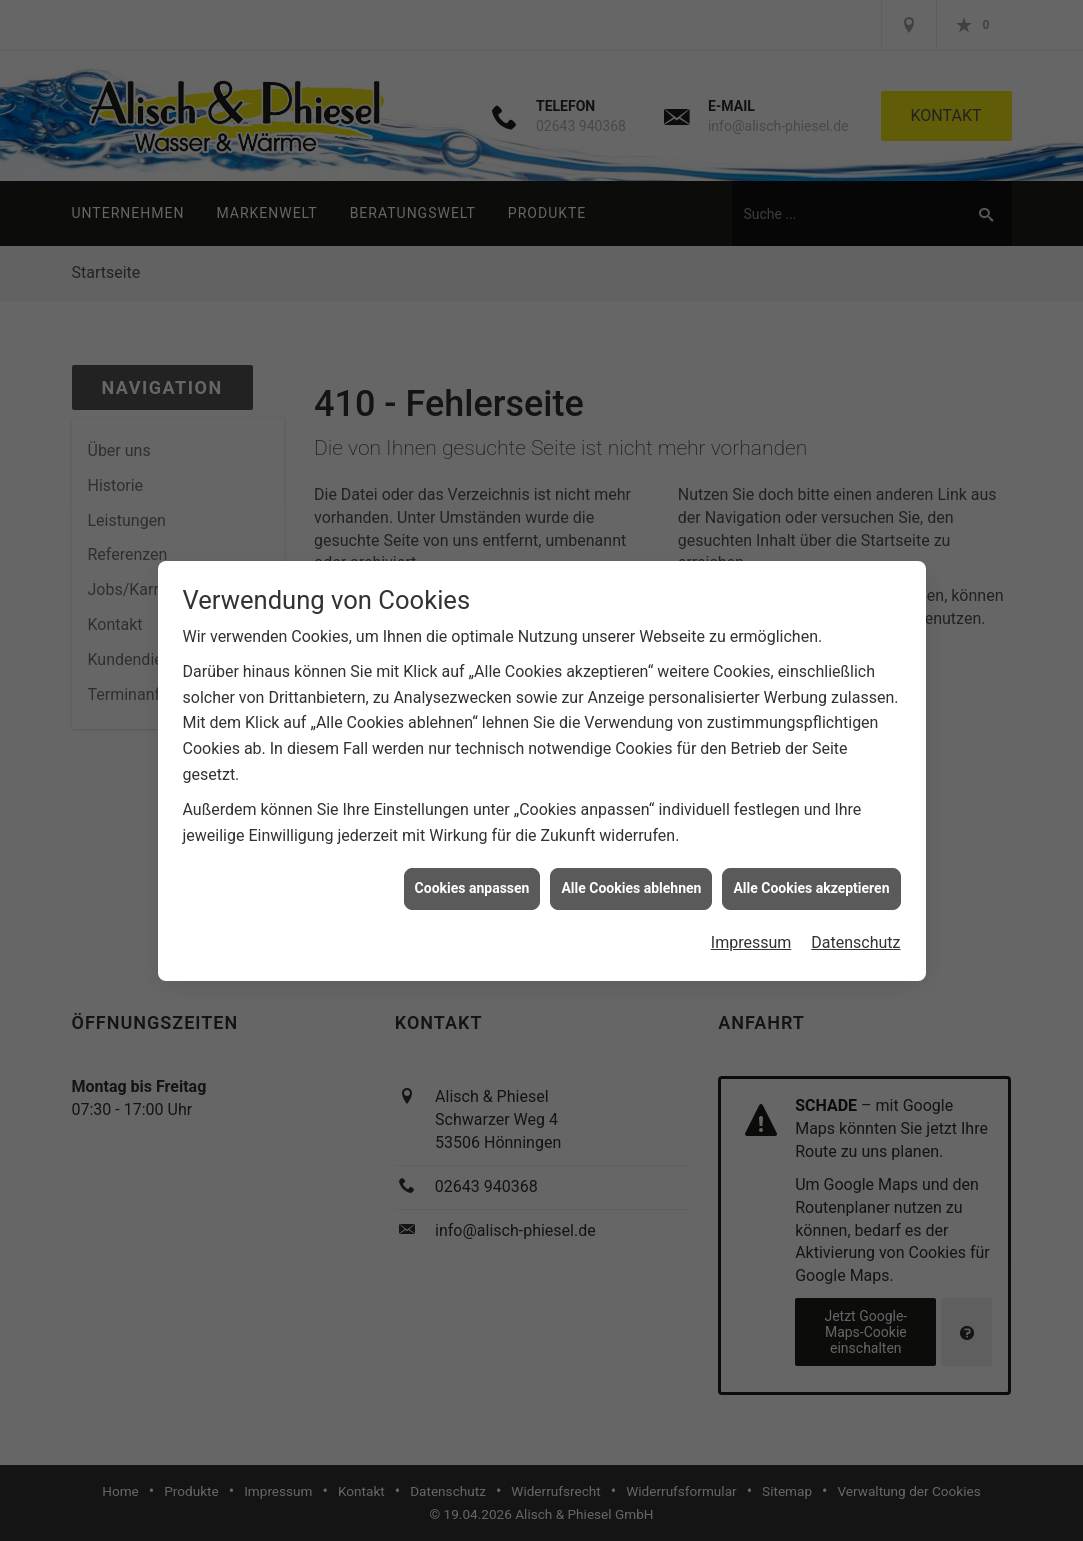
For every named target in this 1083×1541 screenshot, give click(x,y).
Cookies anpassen (472, 882)
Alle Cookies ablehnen (631, 882)
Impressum (751, 935)
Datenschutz (855, 935)
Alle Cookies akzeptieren (811, 882)
